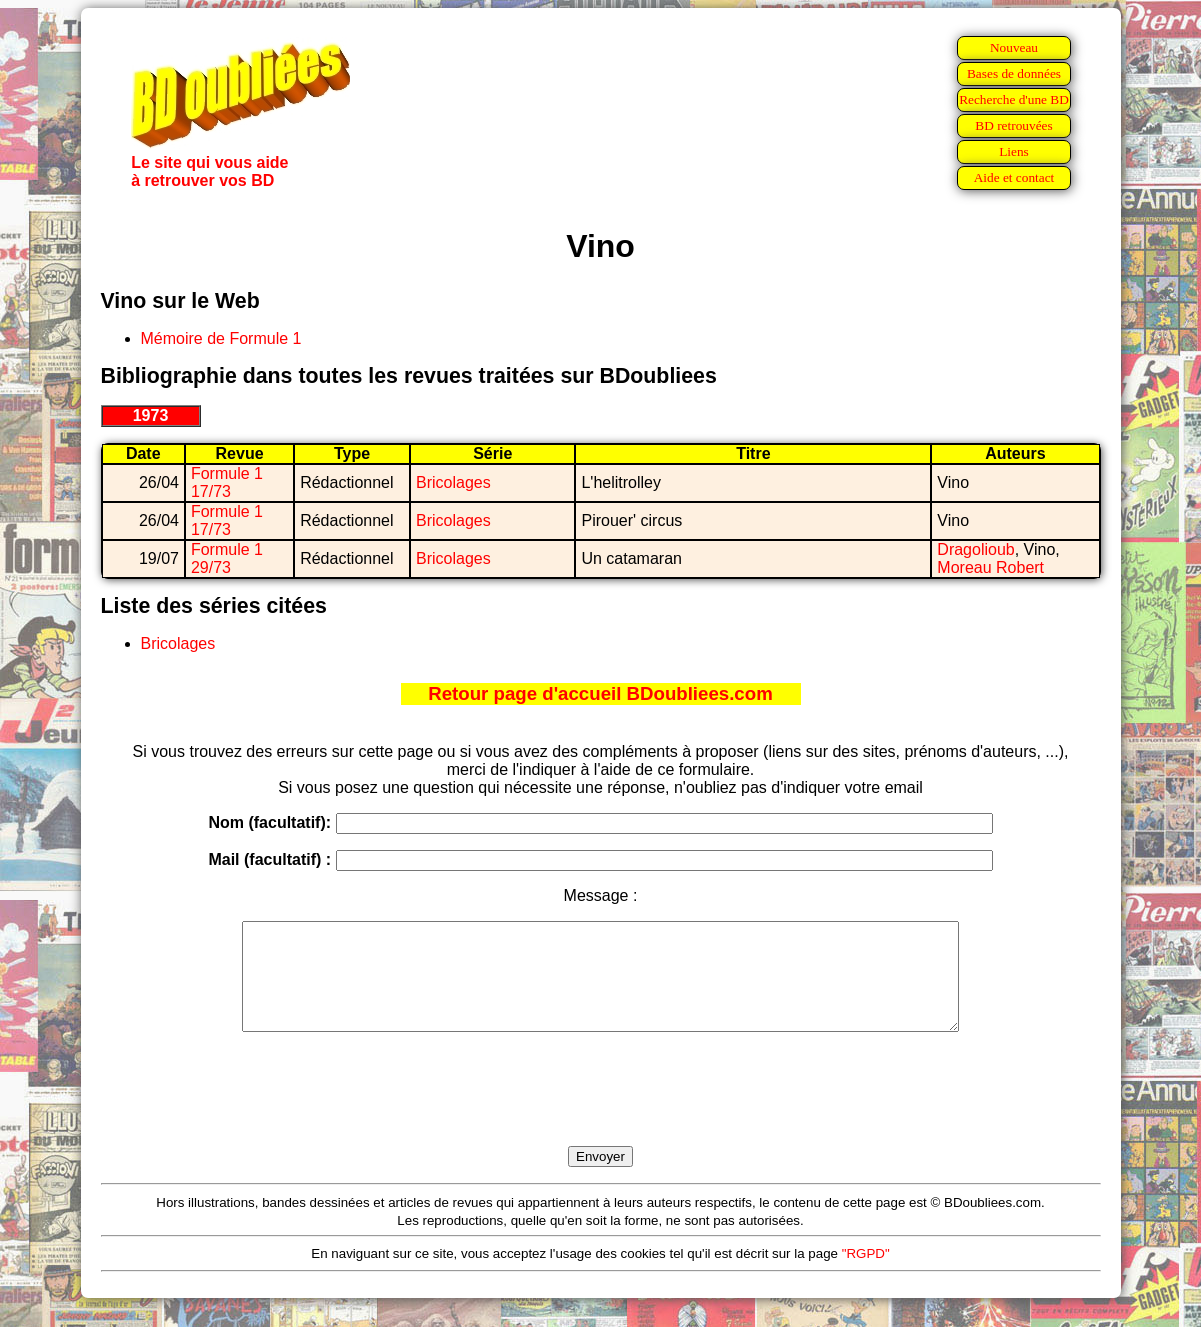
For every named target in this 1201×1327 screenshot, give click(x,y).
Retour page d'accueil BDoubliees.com (600, 693)
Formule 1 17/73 (227, 482)
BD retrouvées (1013, 125)
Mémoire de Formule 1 (221, 338)
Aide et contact (1014, 177)
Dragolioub (975, 549)
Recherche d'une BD (1014, 99)
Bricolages (453, 482)
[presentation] (601, 1112)
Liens (1014, 151)
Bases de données (1014, 73)
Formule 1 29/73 (227, 558)
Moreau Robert (990, 567)
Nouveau (1014, 47)
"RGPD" (866, 1274)
